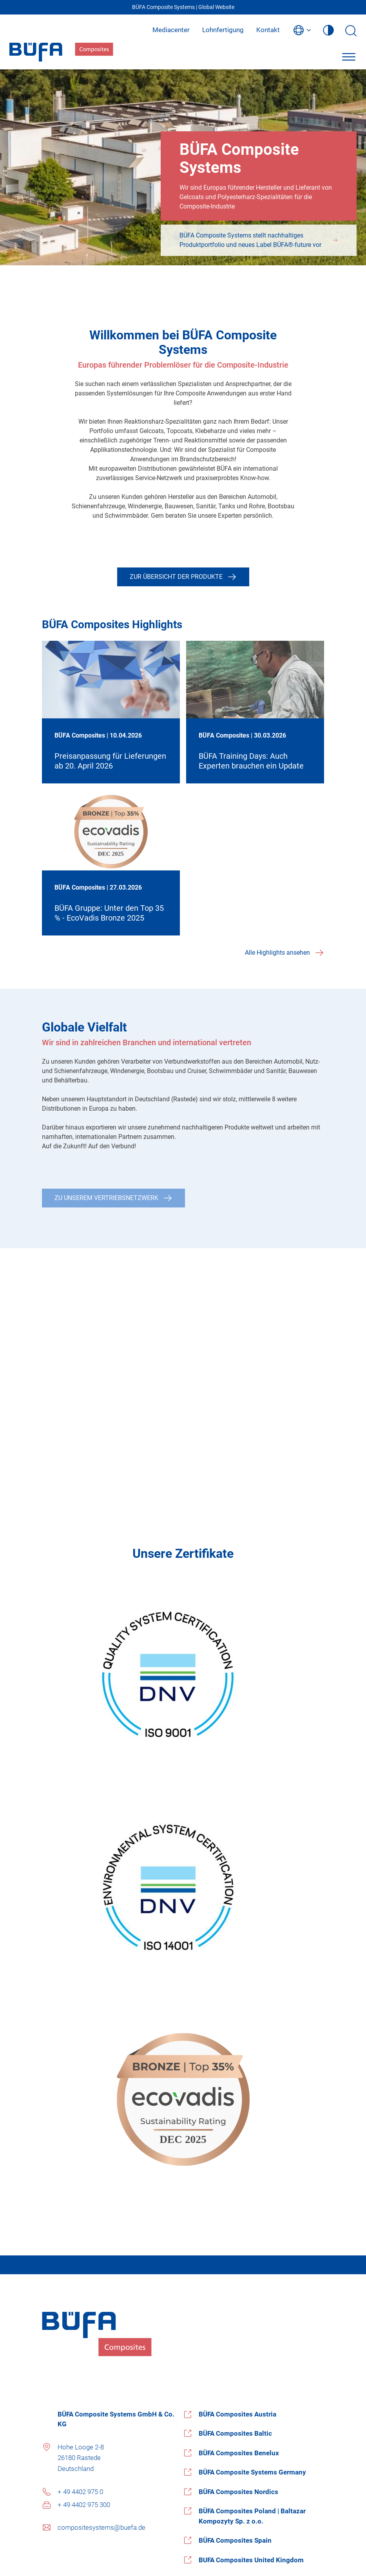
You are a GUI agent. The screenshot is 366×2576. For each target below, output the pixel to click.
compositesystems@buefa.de (101, 2527)
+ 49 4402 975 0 (80, 2492)
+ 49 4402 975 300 (84, 2505)
